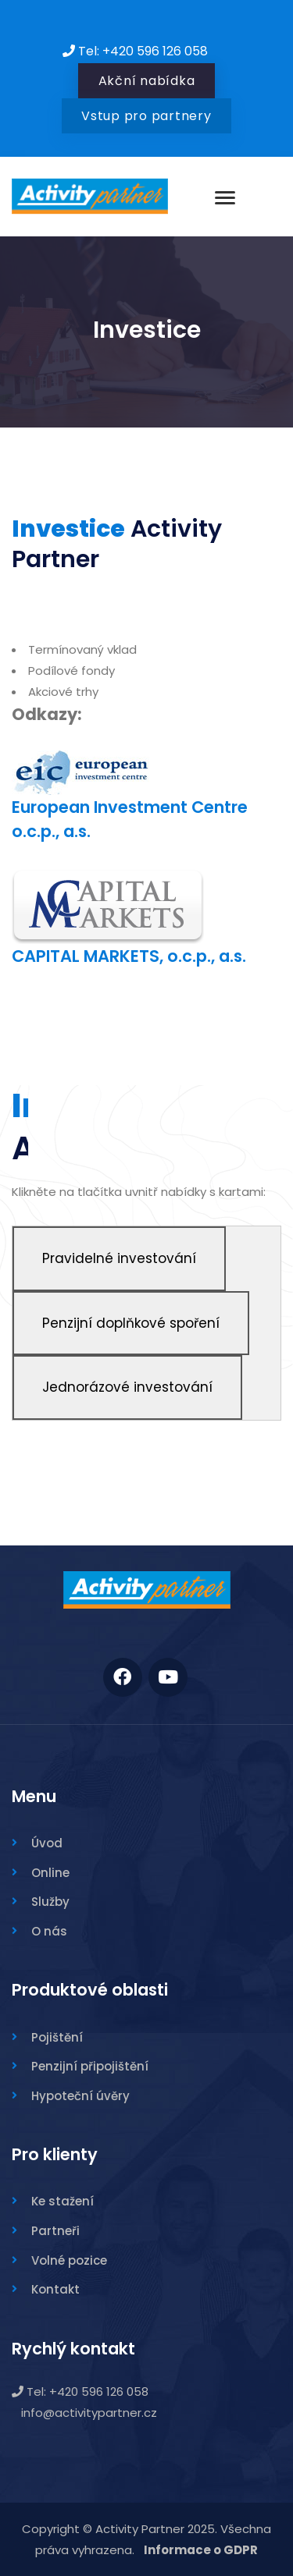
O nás (49, 1931)
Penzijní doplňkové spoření (131, 1323)
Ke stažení (62, 2201)
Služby (50, 1901)
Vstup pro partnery (146, 116)
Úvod (47, 1843)
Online (50, 1873)
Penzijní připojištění (89, 2066)
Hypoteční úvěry (80, 2096)
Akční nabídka (146, 81)
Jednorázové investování (127, 1387)
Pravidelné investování (119, 1258)
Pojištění (57, 2037)
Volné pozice (69, 2260)
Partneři (55, 2231)
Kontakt (55, 2289)
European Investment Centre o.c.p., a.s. (130, 801)
